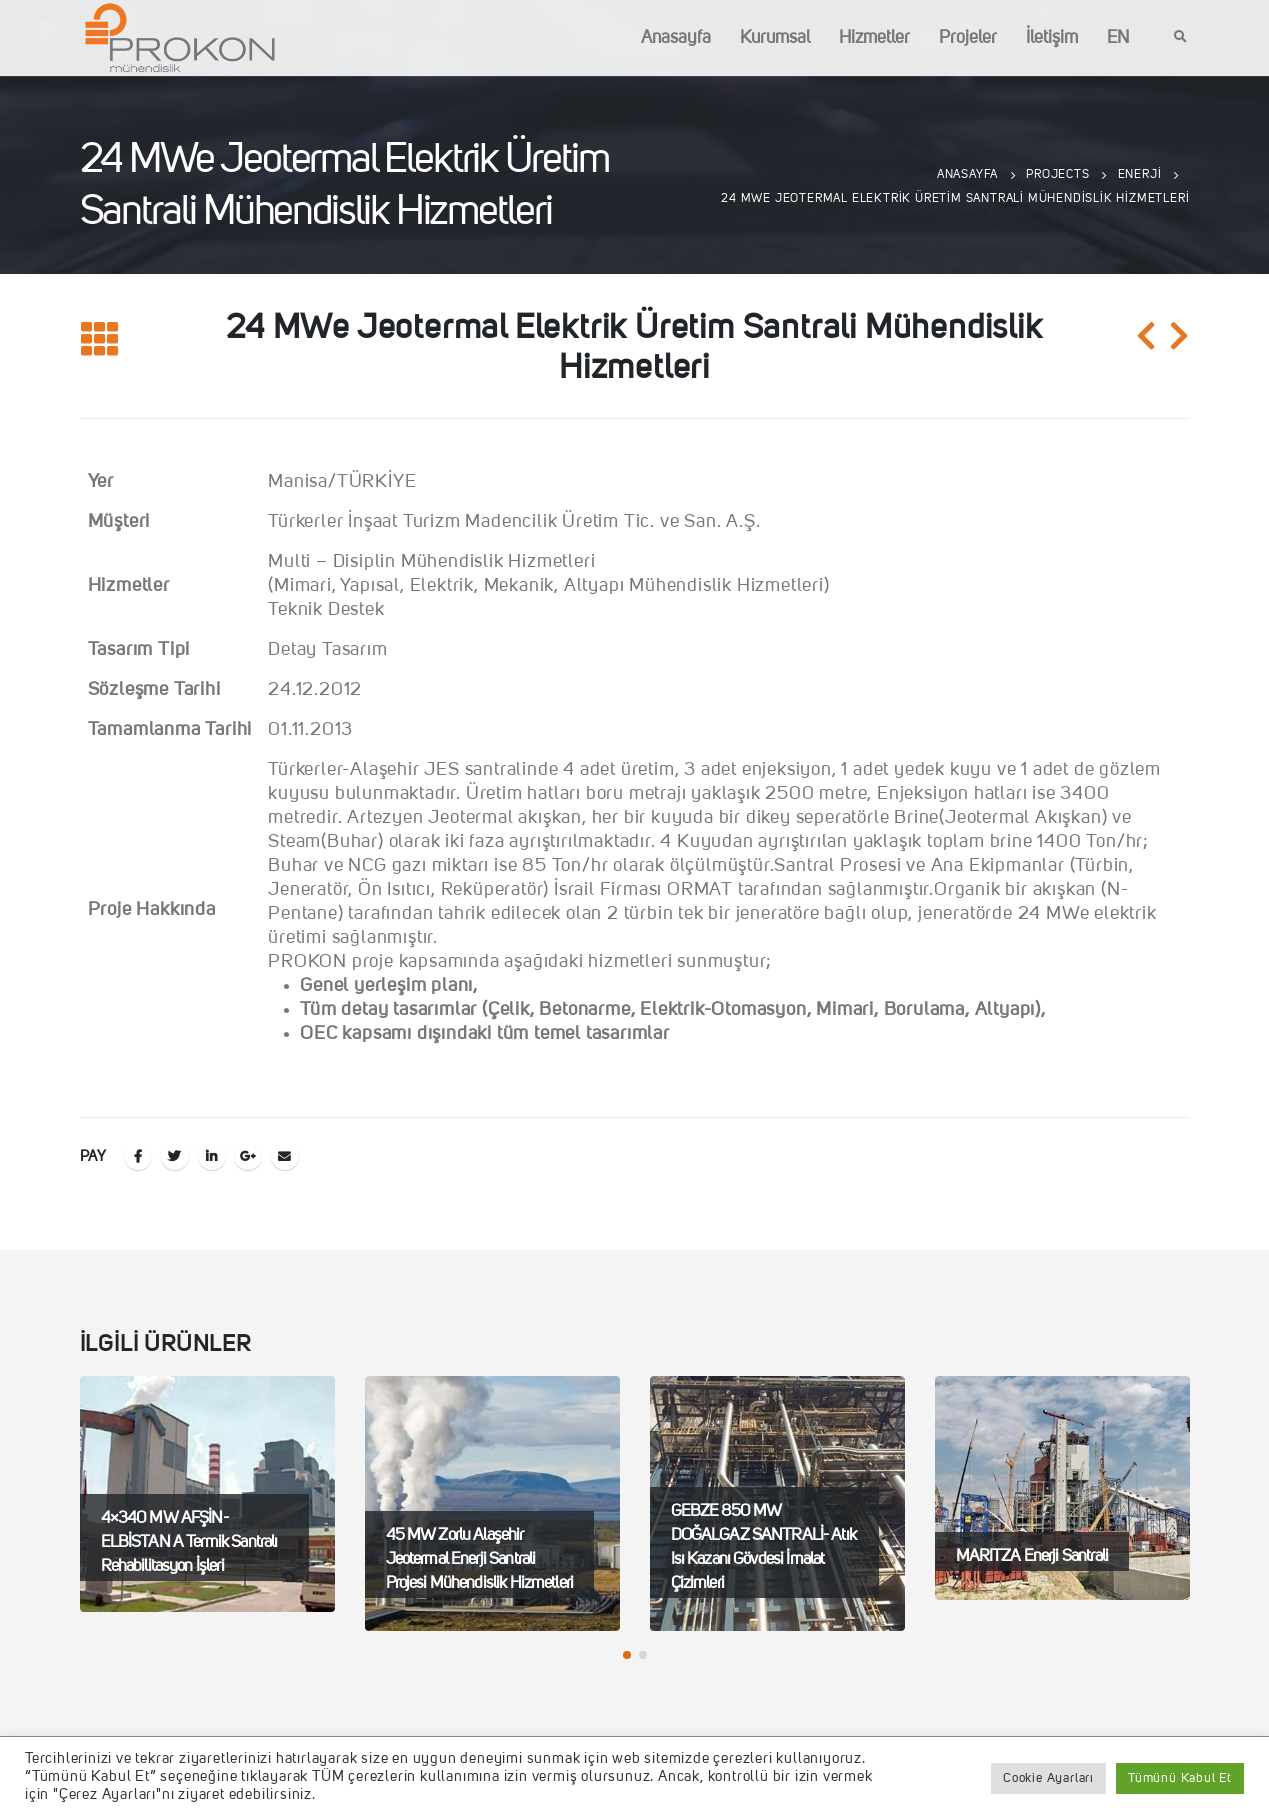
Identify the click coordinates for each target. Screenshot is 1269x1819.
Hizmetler (874, 38)
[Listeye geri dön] (100, 340)
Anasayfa (676, 38)
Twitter (175, 1156)
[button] (627, 1655)
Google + (248, 1156)
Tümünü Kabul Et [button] (1180, 1778)
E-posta (285, 1156)
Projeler (968, 38)
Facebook (138, 1156)
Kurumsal (775, 38)
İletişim (1052, 38)
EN (1118, 38)
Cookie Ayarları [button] (1048, 1778)
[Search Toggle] (1181, 38)
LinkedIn (212, 1156)
